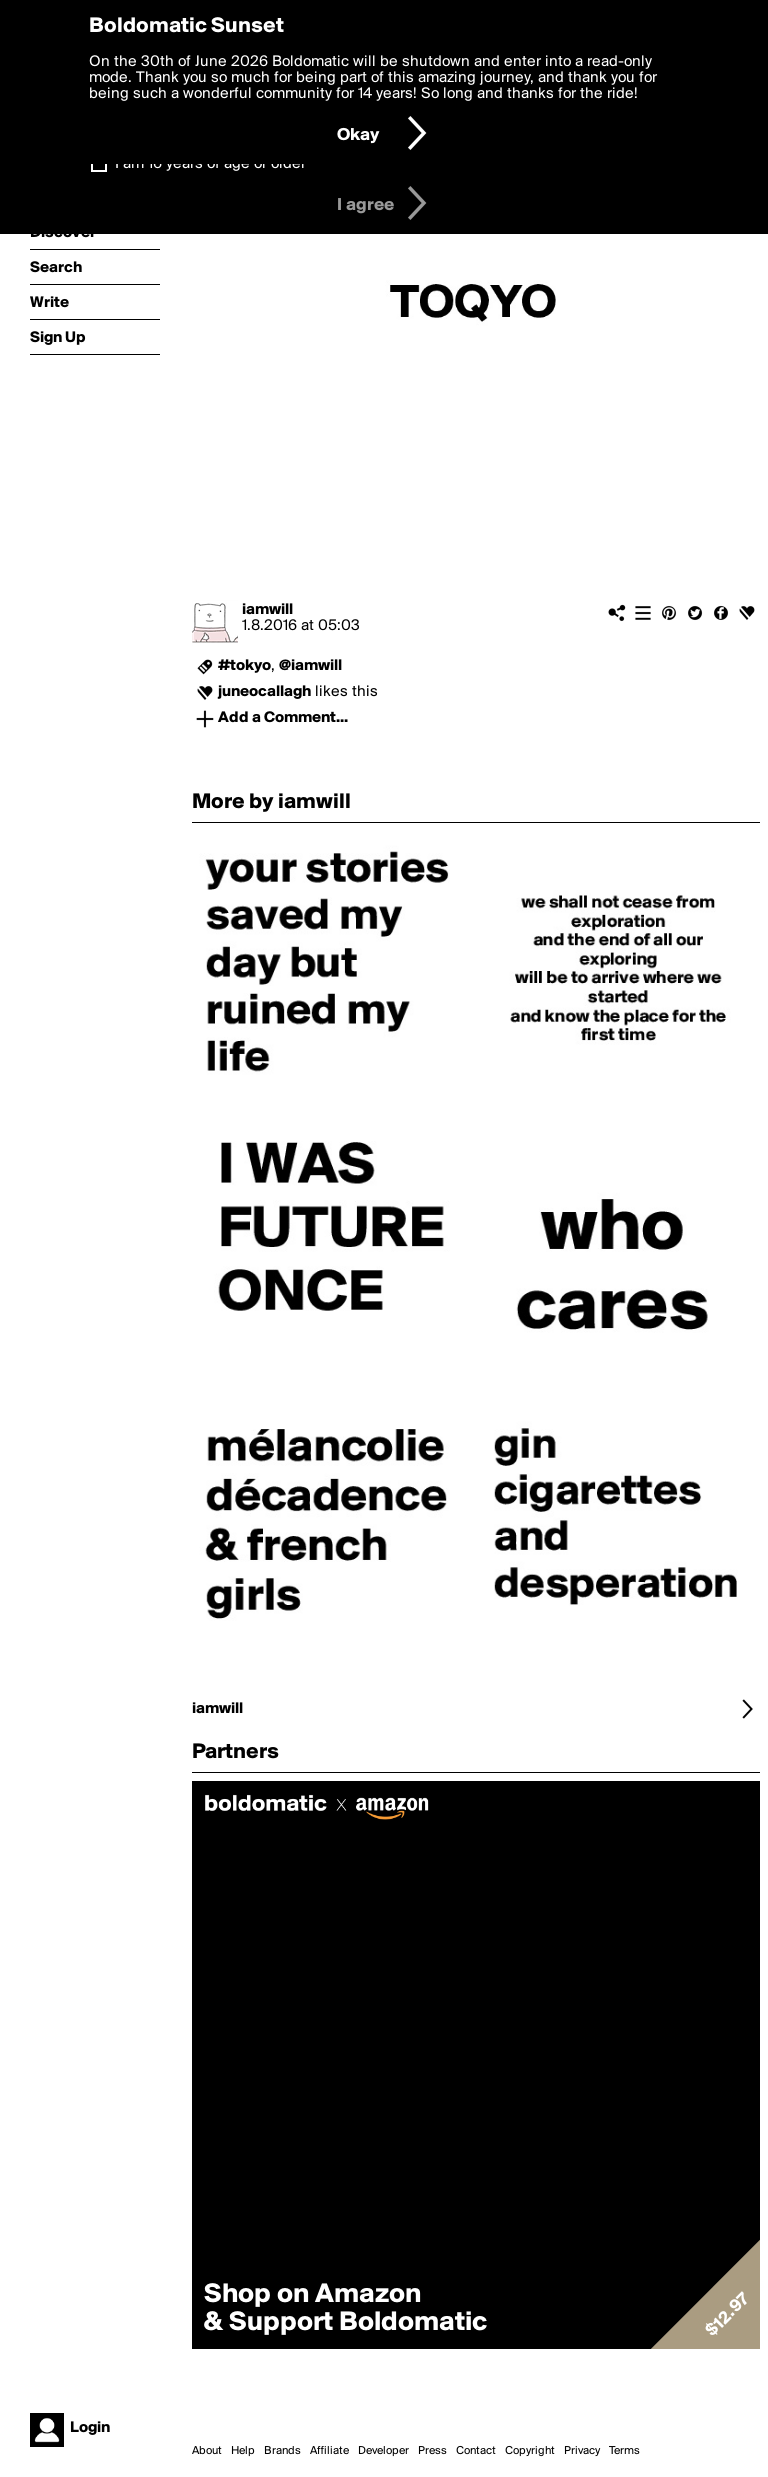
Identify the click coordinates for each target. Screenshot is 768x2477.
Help (243, 2451)
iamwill (267, 610)
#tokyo (244, 666)
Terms (624, 2451)
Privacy (582, 2451)
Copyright (530, 2451)
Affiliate (329, 2451)
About (207, 2451)
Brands (282, 2451)
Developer (383, 2451)
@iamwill (310, 666)
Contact (476, 2451)
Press (432, 2451)
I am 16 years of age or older (210, 164)
